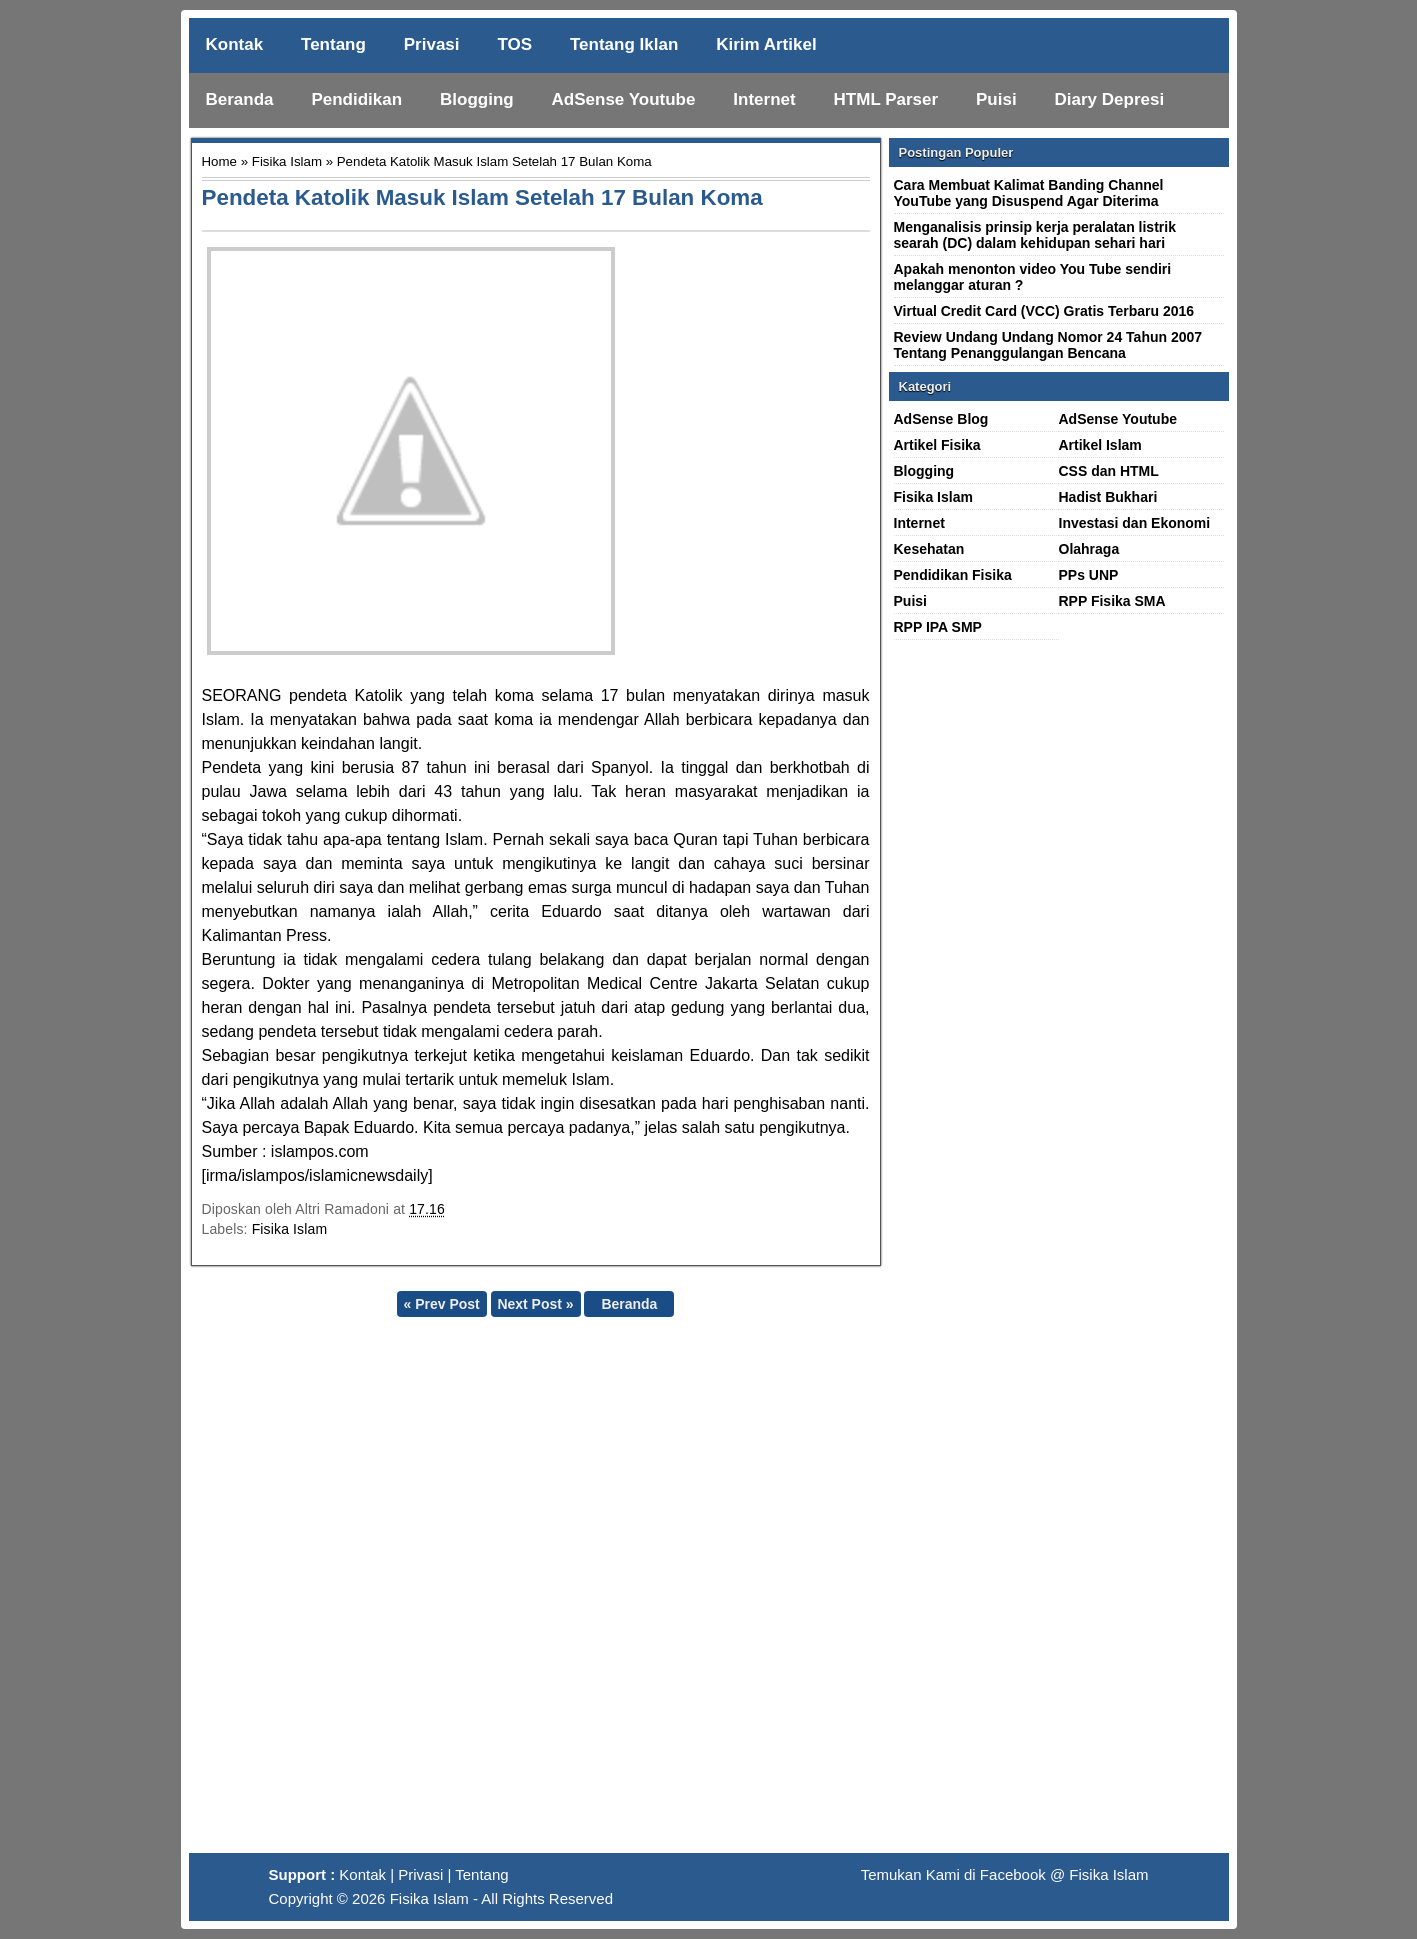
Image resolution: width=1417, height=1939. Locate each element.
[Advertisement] (709, 1593)
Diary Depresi (1110, 99)
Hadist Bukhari (1108, 497)
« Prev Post (441, 1304)
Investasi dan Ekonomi (1135, 523)
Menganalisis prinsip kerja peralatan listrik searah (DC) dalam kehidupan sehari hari (1035, 235)
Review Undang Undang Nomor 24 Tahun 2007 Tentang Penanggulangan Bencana (1048, 345)
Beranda (240, 99)
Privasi (432, 44)
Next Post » (535, 1304)
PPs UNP (1089, 575)
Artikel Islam (1100, 445)
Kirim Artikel (766, 44)
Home (219, 161)
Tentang (333, 44)
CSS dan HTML (1109, 471)
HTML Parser (886, 99)
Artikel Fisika (937, 445)
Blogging (477, 99)
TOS (514, 44)
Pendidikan (356, 99)
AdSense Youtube (624, 99)
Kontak (235, 44)
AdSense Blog (941, 419)
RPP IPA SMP (938, 627)
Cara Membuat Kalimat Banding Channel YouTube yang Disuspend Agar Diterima (1029, 193)
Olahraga (1089, 549)
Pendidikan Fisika (953, 575)
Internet (764, 99)
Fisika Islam (287, 161)
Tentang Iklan (624, 44)
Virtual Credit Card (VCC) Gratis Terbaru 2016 (1044, 311)
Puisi (996, 99)
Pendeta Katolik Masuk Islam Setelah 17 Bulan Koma (482, 197)
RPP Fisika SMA (1112, 601)
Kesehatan (929, 549)
